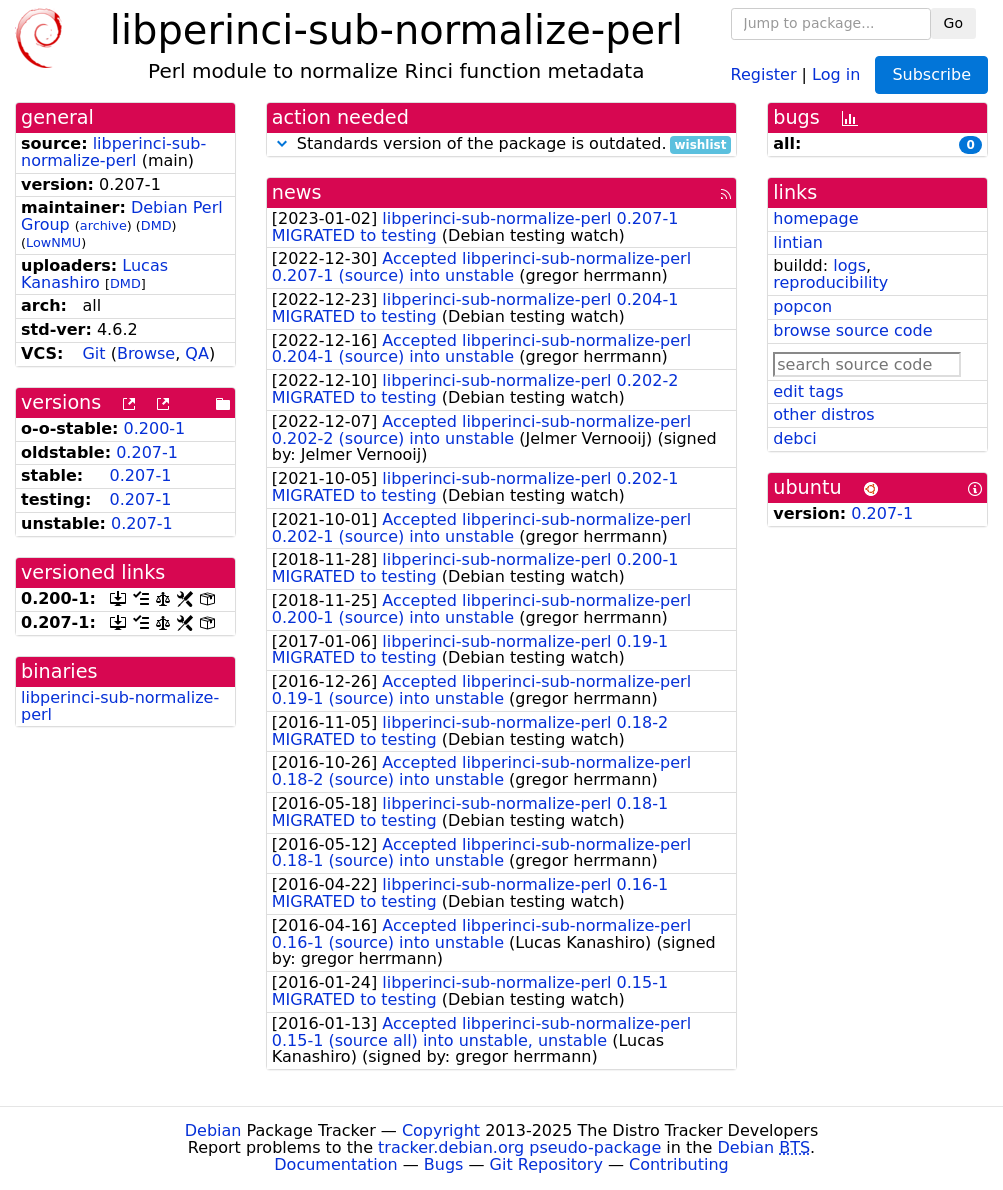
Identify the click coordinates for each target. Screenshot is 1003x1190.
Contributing (679, 1164)
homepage (815, 218)
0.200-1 (155, 428)
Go (953, 23)
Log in (836, 73)
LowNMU (53, 242)
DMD (156, 225)
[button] (282, 143)
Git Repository (546, 1164)
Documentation (335, 1164)
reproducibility (830, 282)
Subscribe (931, 74)
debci (794, 438)
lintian (798, 242)
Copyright (441, 1130)
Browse (146, 353)
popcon (802, 306)
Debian (213, 1130)
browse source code (852, 330)
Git (93, 353)
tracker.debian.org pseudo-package (519, 1147)
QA (197, 353)
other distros (823, 414)
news (297, 192)
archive (103, 225)
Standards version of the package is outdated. (502, 144)
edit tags (808, 391)
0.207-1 (147, 452)
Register (764, 73)
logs (849, 265)
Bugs (444, 1164)
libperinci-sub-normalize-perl (113, 152)
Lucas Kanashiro (94, 274)
